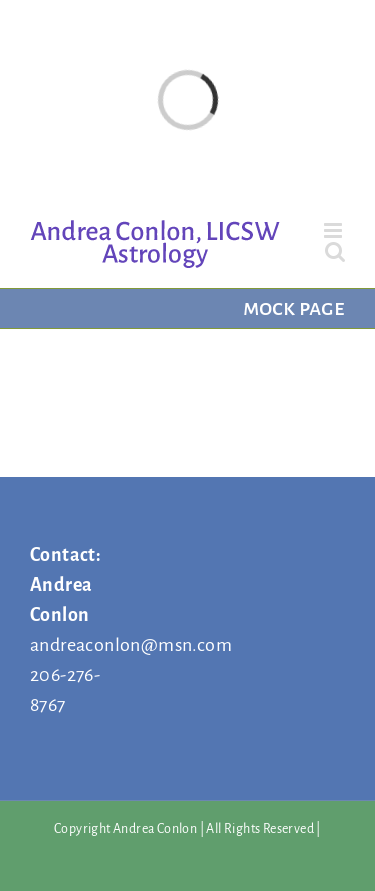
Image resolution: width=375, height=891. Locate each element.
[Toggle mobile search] (335, 251)
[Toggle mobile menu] (334, 230)
